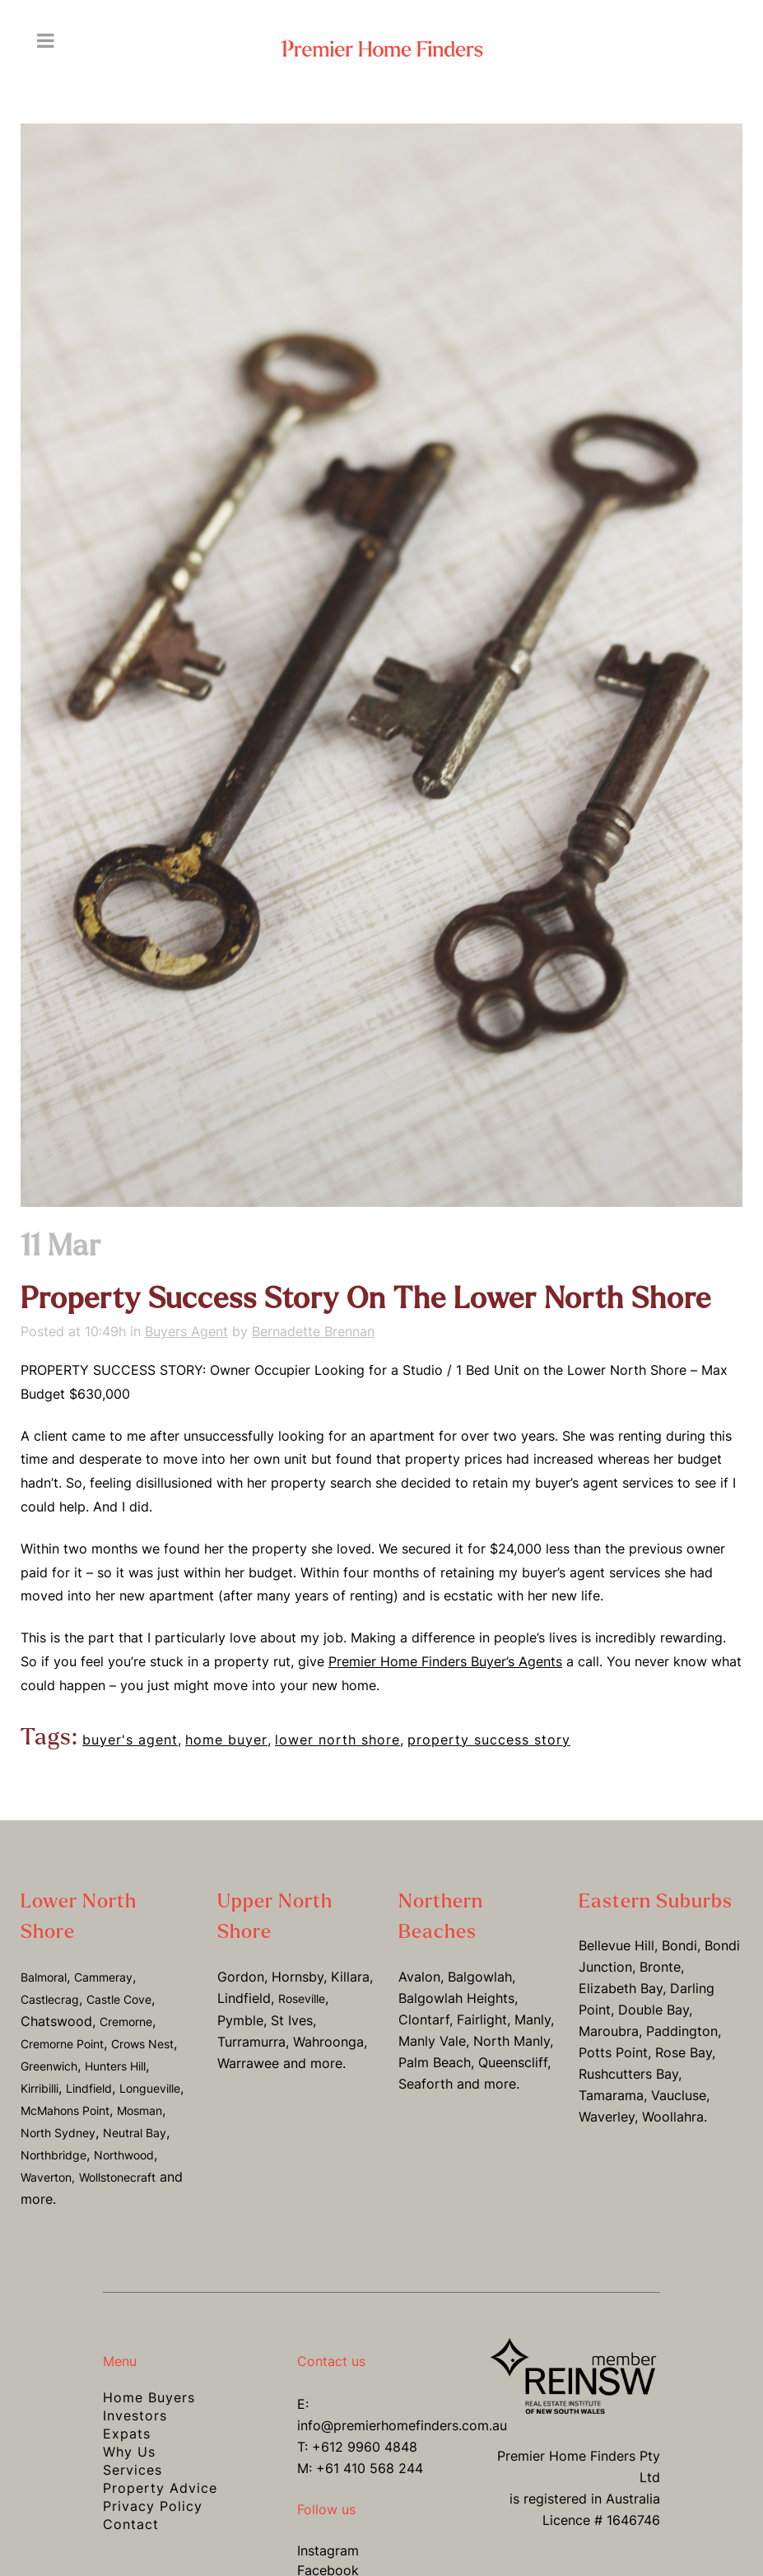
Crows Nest (142, 2044)
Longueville (149, 2088)
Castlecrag (50, 1999)
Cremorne (126, 2022)
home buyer (226, 1739)
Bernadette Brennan (313, 1331)
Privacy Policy (152, 2506)
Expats (127, 2433)
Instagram (328, 2550)
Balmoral (44, 1977)
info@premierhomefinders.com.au (402, 2425)
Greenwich (49, 2066)
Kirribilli (39, 2088)
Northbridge (53, 2155)
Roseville (301, 1998)
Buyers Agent (186, 1331)
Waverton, (48, 2177)
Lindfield (89, 2088)
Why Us (129, 2451)
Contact (131, 2524)
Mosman (139, 2110)
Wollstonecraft (117, 2177)
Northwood (124, 2155)
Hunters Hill (115, 2066)
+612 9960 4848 (364, 2447)
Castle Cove (118, 1999)
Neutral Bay (134, 2133)
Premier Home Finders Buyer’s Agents (445, 1661)
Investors (135, 2415)
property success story (488, 1739)
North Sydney (58, 2133)
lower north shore (337, 1739)
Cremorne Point (62, 2044)
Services (132, 2470)
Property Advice (160, 2488)
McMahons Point (65, 2110)
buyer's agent (130, 1739)
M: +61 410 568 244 (360, 2468)
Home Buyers (149, 2397)
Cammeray (103, 1977)
